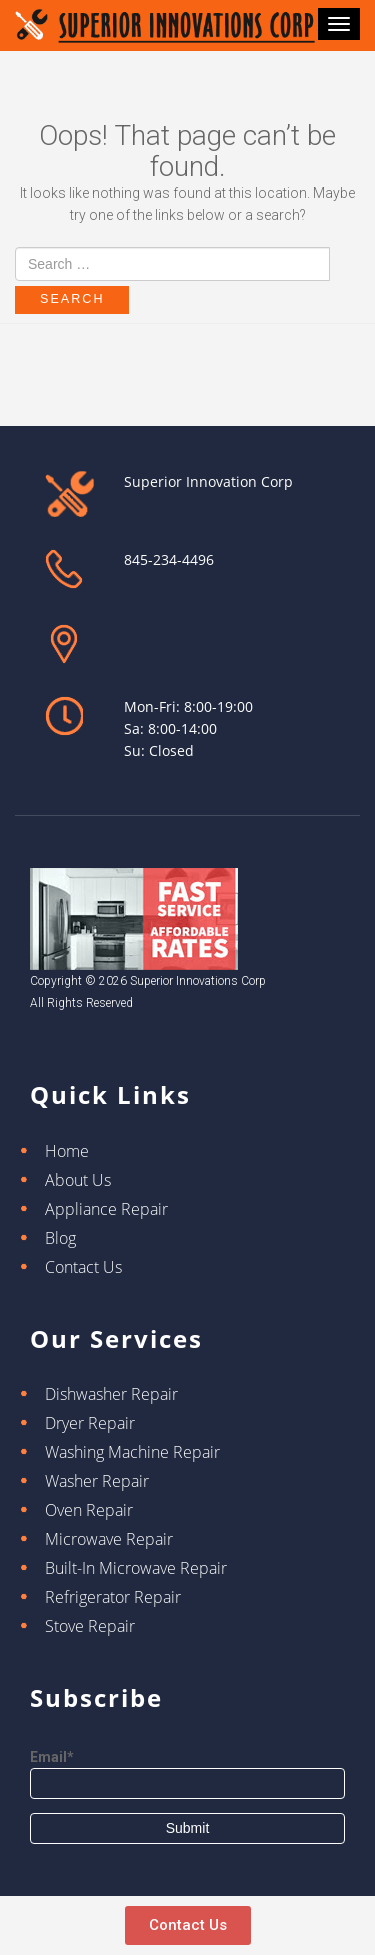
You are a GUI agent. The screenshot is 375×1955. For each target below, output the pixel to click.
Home (67, 1151)
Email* (187, 1774)
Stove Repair (90, 1626)
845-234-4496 (169, 559)
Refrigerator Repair (113, 1597)
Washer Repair (97, 1481)
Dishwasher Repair (111, 1394)
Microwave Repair (109, 1539)
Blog (60, 1238)
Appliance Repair (106, 1209)
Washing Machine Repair (132, 1452)
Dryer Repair (90, 1423)
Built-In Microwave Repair (136, 1568)
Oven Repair (89, 1510)
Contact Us (83, 1267)
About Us (78, 1180)
